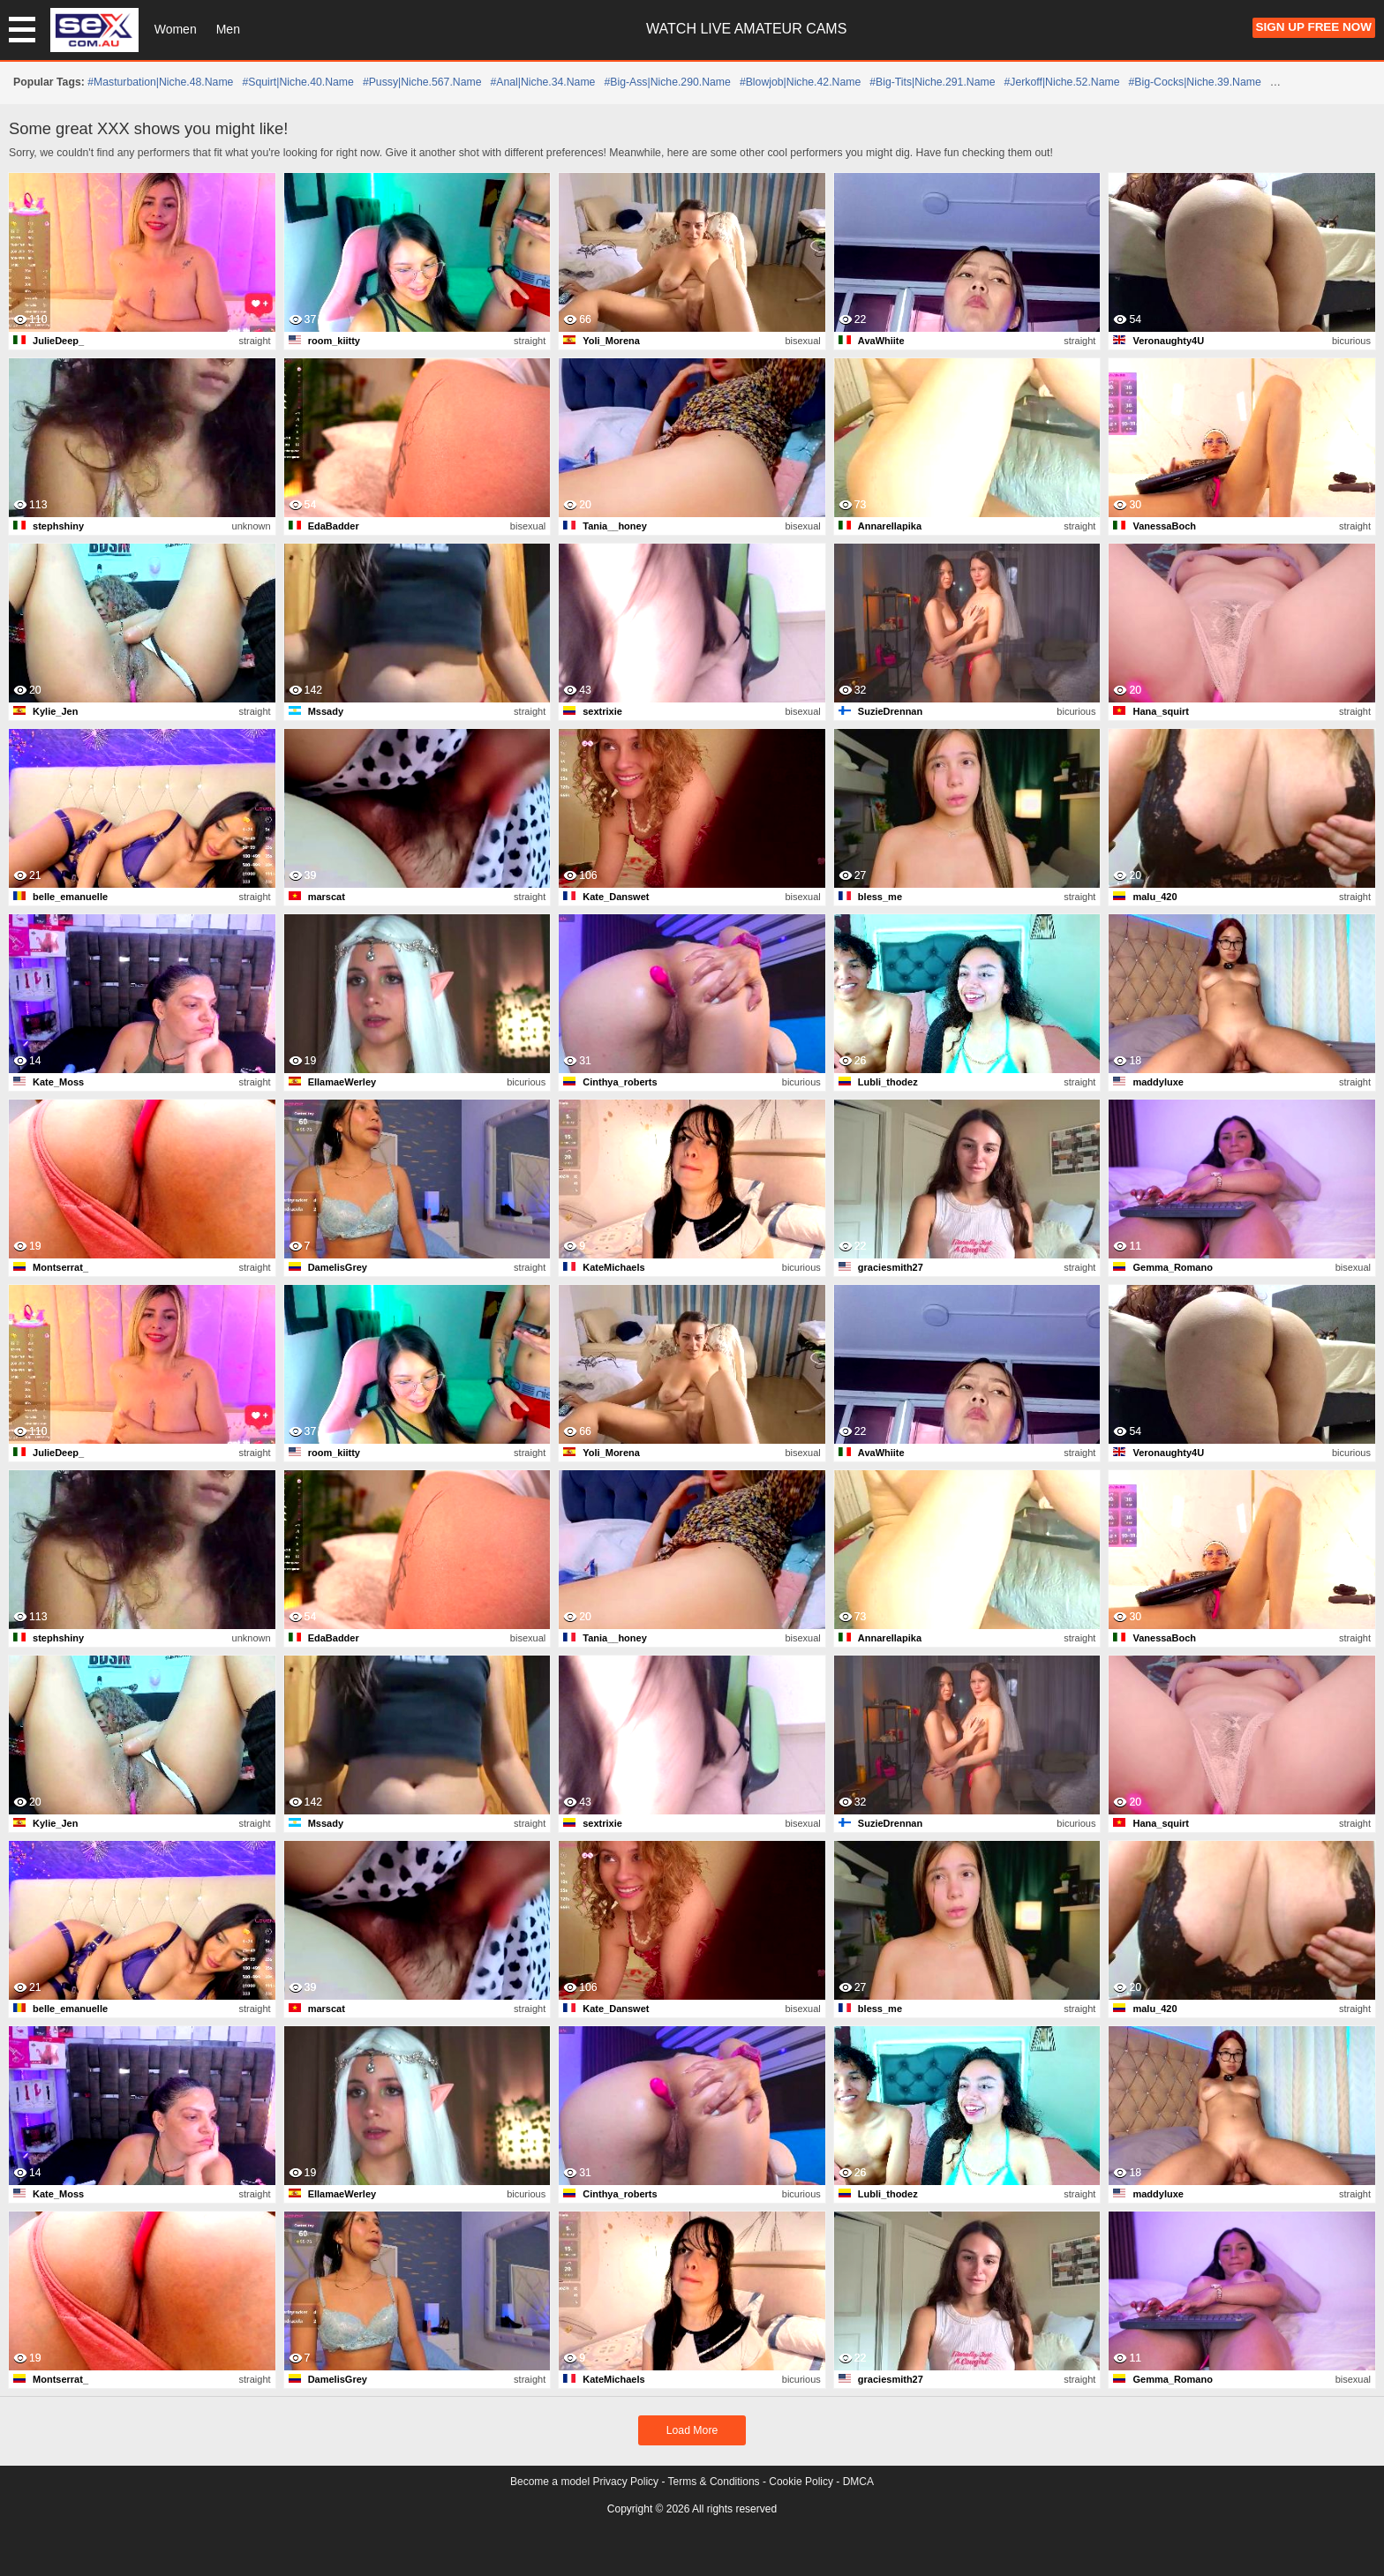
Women (175, 29)
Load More (692, 2430)
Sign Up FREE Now (1314, 27)
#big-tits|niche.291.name (932, 82)
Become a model (550, 2481)
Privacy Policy (625, 2481)
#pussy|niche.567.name (422, 82)
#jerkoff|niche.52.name (1062, 82)
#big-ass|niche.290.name (667, 82)
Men (228, 29)
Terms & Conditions (714, 2481)
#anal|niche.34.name (542, 82)
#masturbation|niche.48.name (160, 82)
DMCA (858, 2481)
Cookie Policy (801, 2481)
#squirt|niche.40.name (297, 82)
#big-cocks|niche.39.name (1195, 82)
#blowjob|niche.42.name (800, 82)
